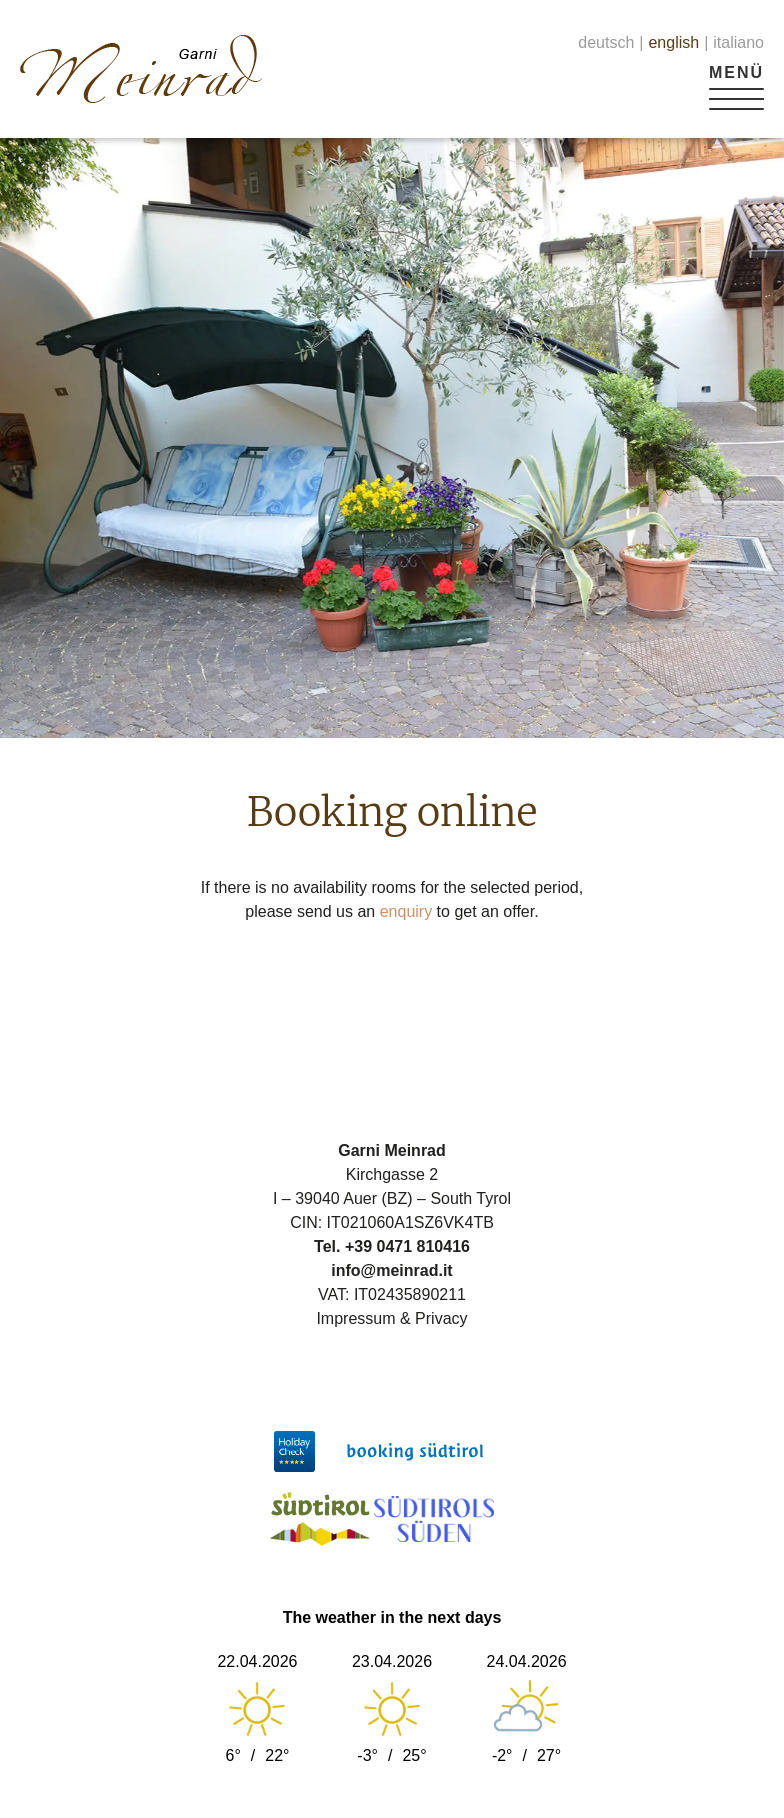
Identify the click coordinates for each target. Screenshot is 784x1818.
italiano (738, 42)
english (673, 42)
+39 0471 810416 (407, 1246)
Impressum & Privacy (391, 1318)
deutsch (606, 42)
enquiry (406, 911)
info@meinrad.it (391, 1270)
